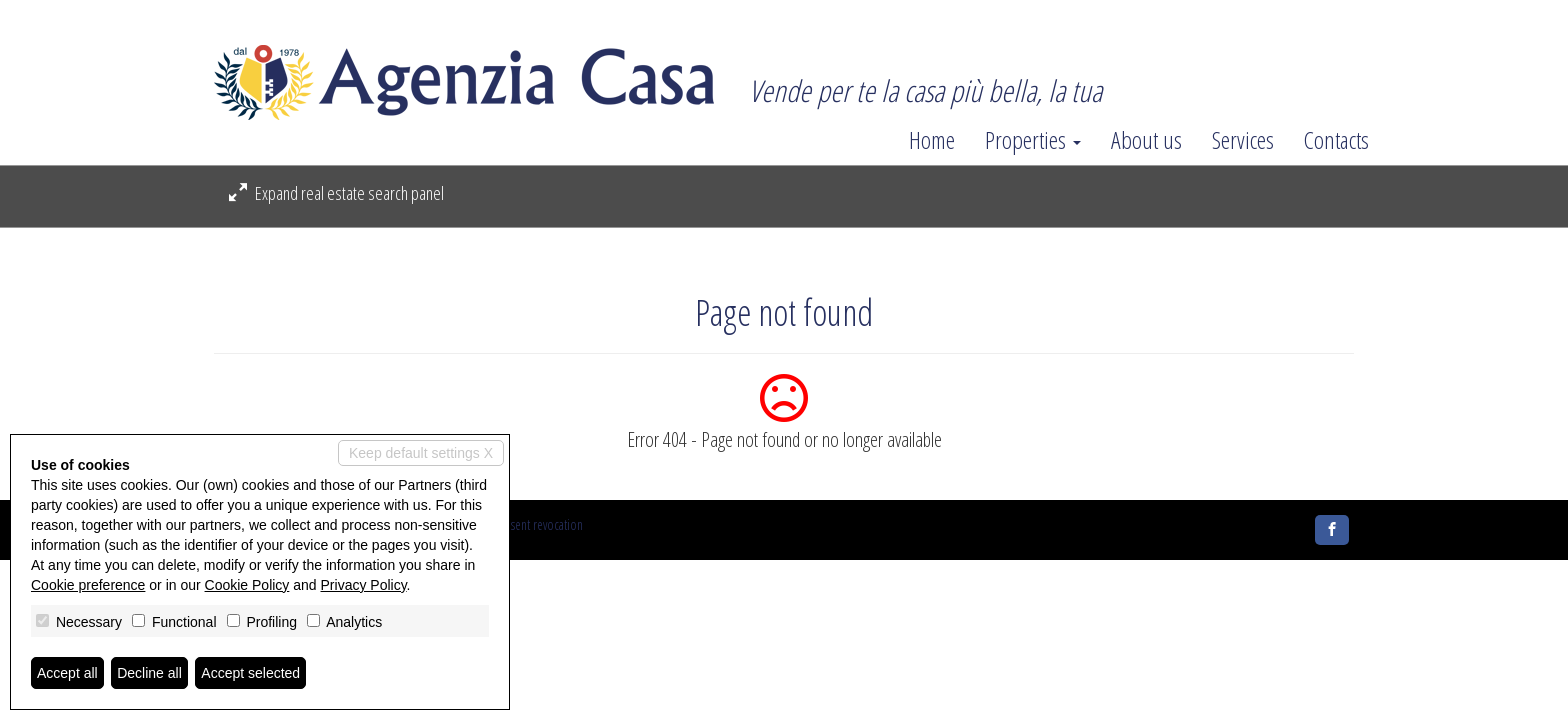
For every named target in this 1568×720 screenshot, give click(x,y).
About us (1146, 140)
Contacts (1336, 140)
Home (932, 140)
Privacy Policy (364, 585)
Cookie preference (88, 585)
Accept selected (250, 673)
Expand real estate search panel (336, 193)
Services (1243, 140)
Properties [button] (1033, 140)
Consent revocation (537, 524)
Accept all (67, 673)
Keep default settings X (421, 453)
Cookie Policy (247, 585)
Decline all (149, 673)
